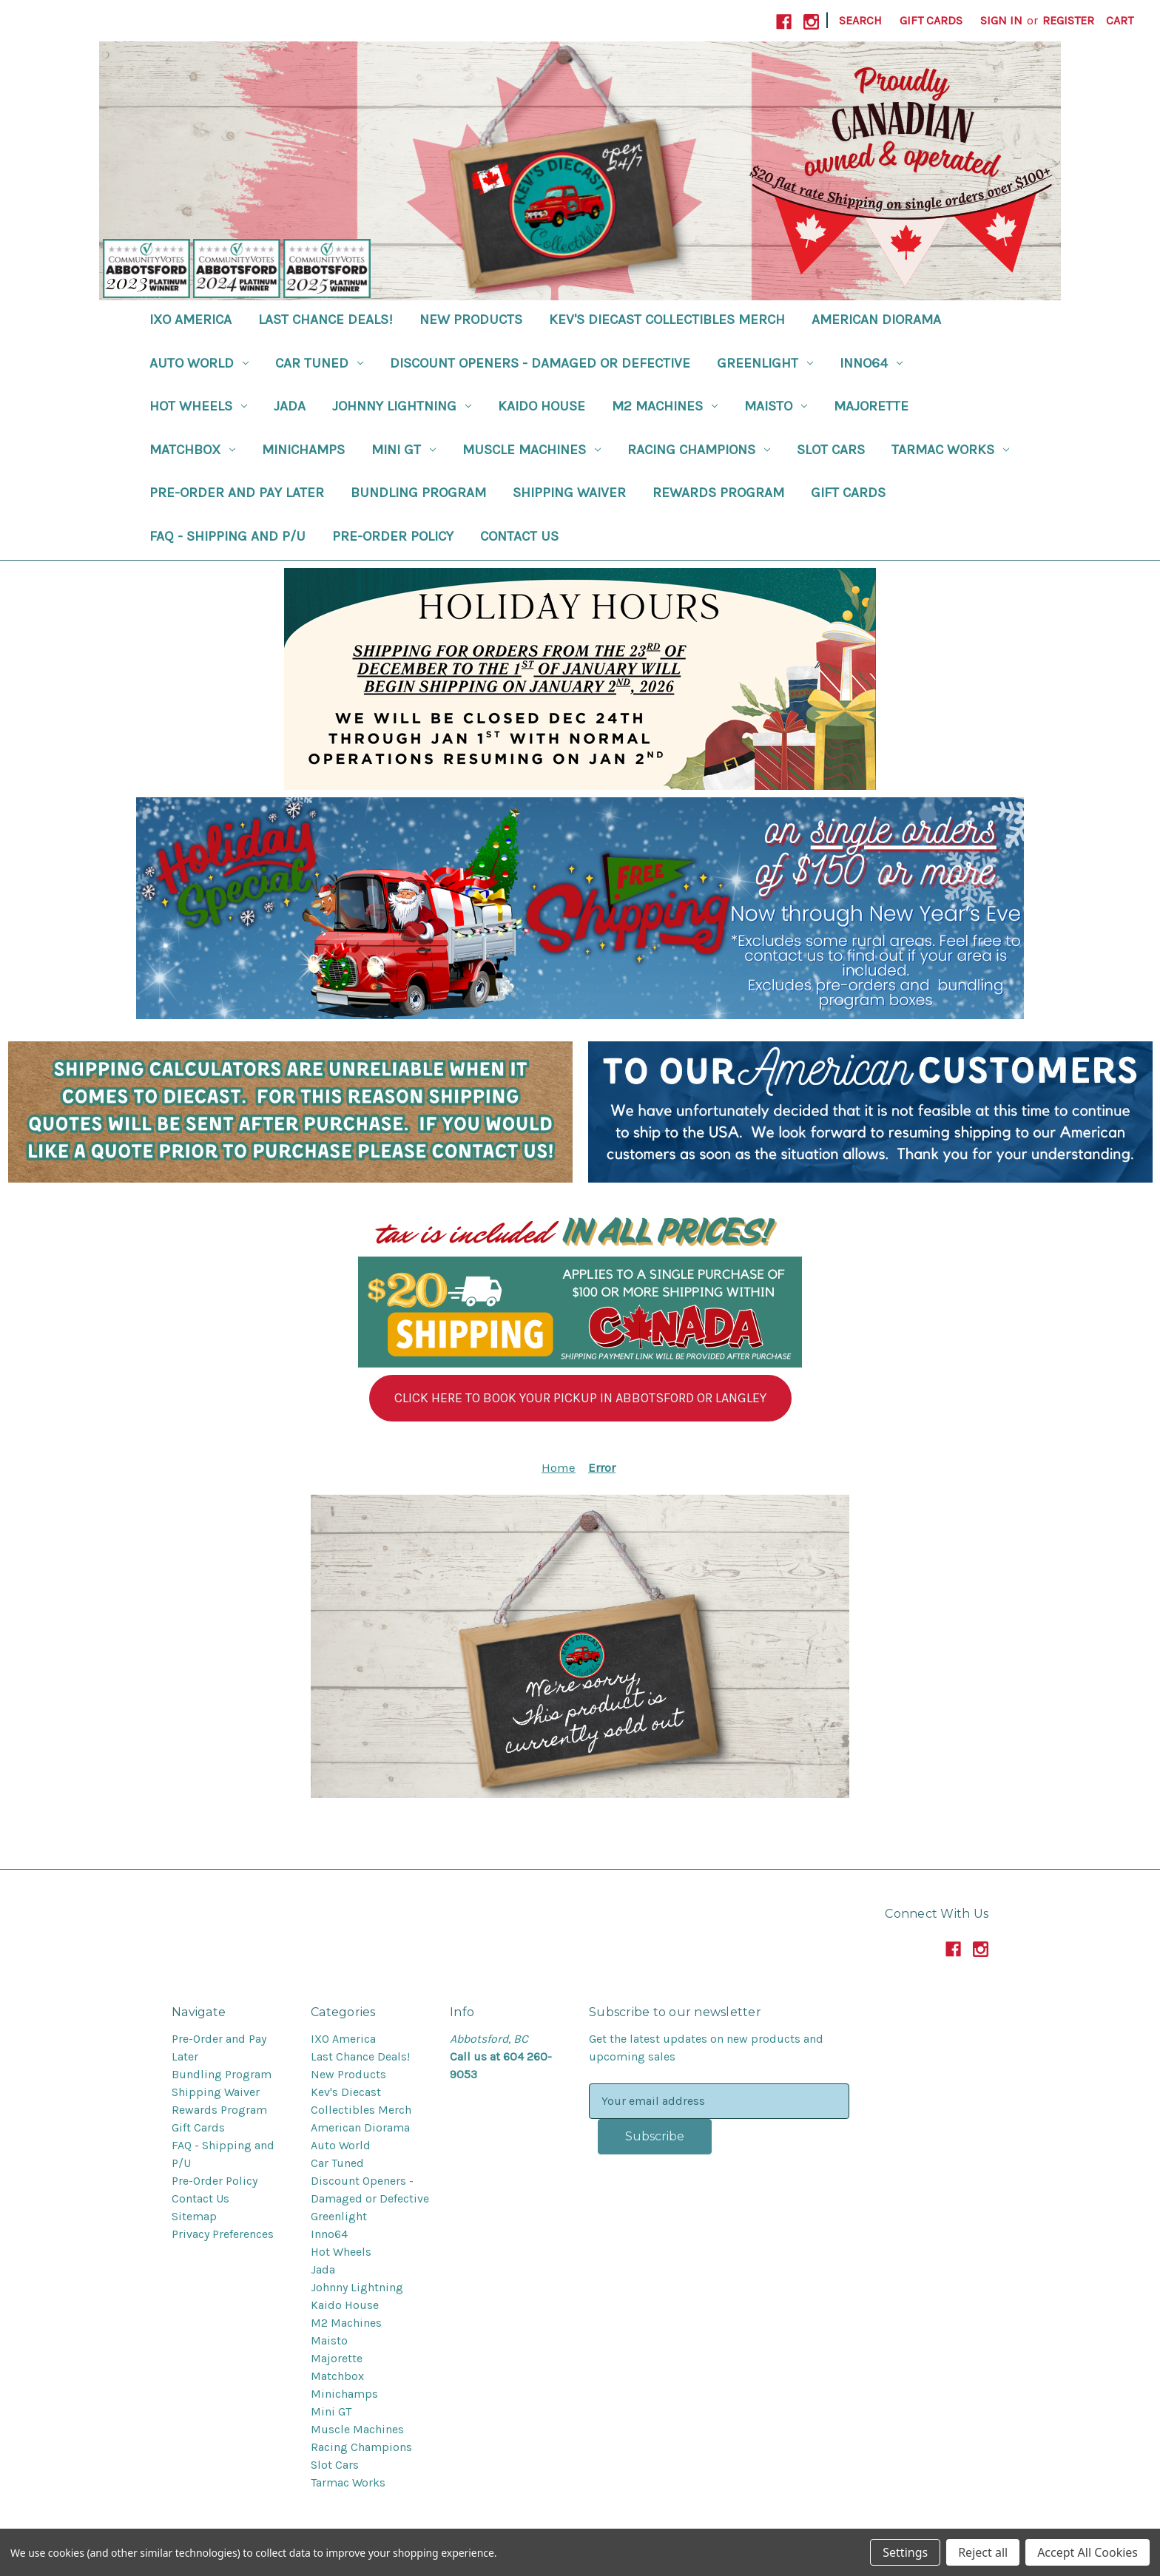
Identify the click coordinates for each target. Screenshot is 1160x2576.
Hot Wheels (198, 406)
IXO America (190, 319)
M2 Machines (665, 406)
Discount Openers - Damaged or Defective (540, 363)
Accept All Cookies (1087, 2552)
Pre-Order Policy (392, 536)
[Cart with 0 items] (1119, 20)
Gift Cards (931, 20)
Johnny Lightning (401, 406)
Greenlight (765, 363)
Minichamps (303, 450)
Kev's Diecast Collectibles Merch (667, 319)
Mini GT (403, 450)
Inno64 (871, 363)
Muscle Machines (531, 450)
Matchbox (192, 450)
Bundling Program (418, 492)
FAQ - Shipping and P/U (227, 536)
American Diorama (876, 319)
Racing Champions (698, 450)
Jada (290, 406)
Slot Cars (831, 450)
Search (860, 20)
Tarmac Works (950, 450)
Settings (905, 2552)
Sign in (1001, 20)
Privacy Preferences (223, 2234)
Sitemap (194, 2216)
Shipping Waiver (569, 492)
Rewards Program (718, 492)
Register (1068, 20)
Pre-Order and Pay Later (236, 492)
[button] (580, 1398)
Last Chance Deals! (325, 319)
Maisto (775, 406)
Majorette (871, 406)
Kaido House (541, 406)
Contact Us (519, 536)
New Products (470, 319)
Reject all (983, 2552)
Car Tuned (319, 363)
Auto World (199, 363)
